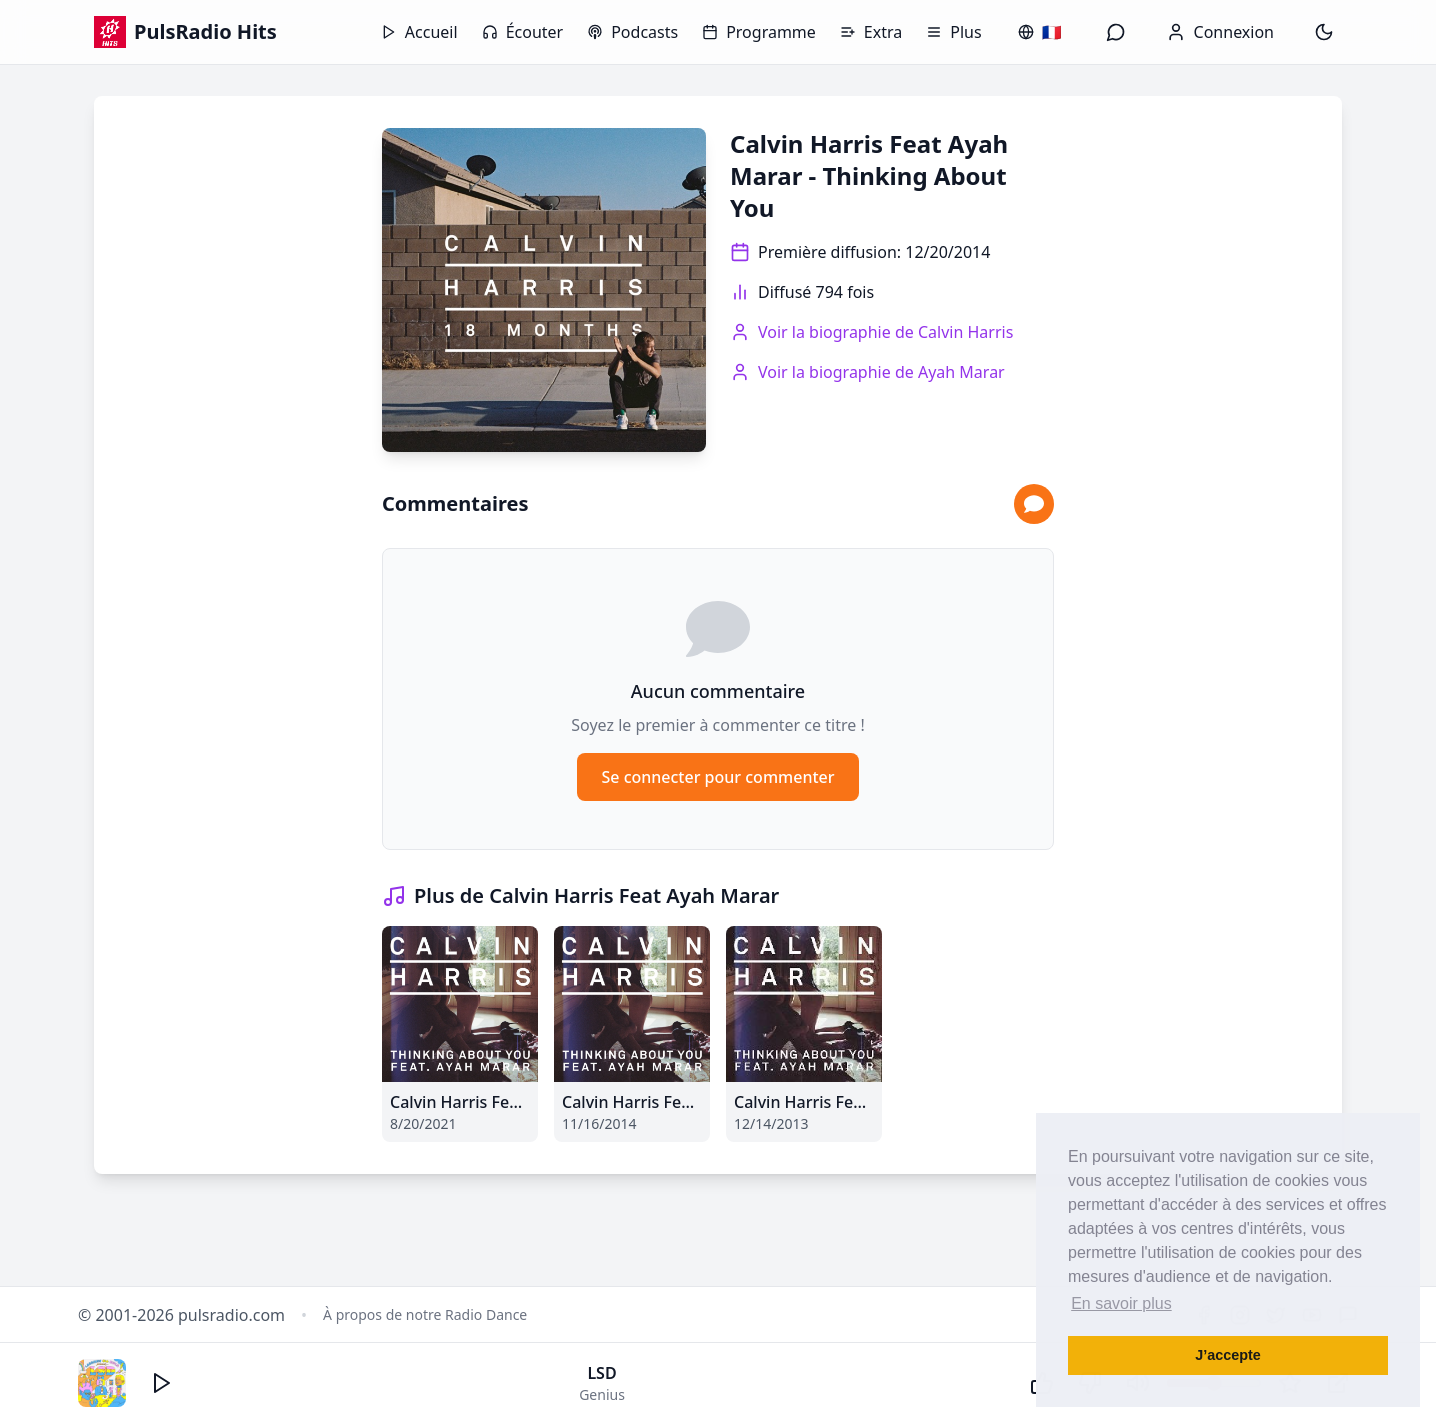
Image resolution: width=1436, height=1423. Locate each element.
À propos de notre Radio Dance (425, 1314)
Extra (871, 32)
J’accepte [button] (1228, 1355)
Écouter (523, 32)
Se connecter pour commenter (717, 777)
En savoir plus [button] (1121, 1303)
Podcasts (632, 32)
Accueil (419, 32)
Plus (953, 32)
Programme (759, 32)
